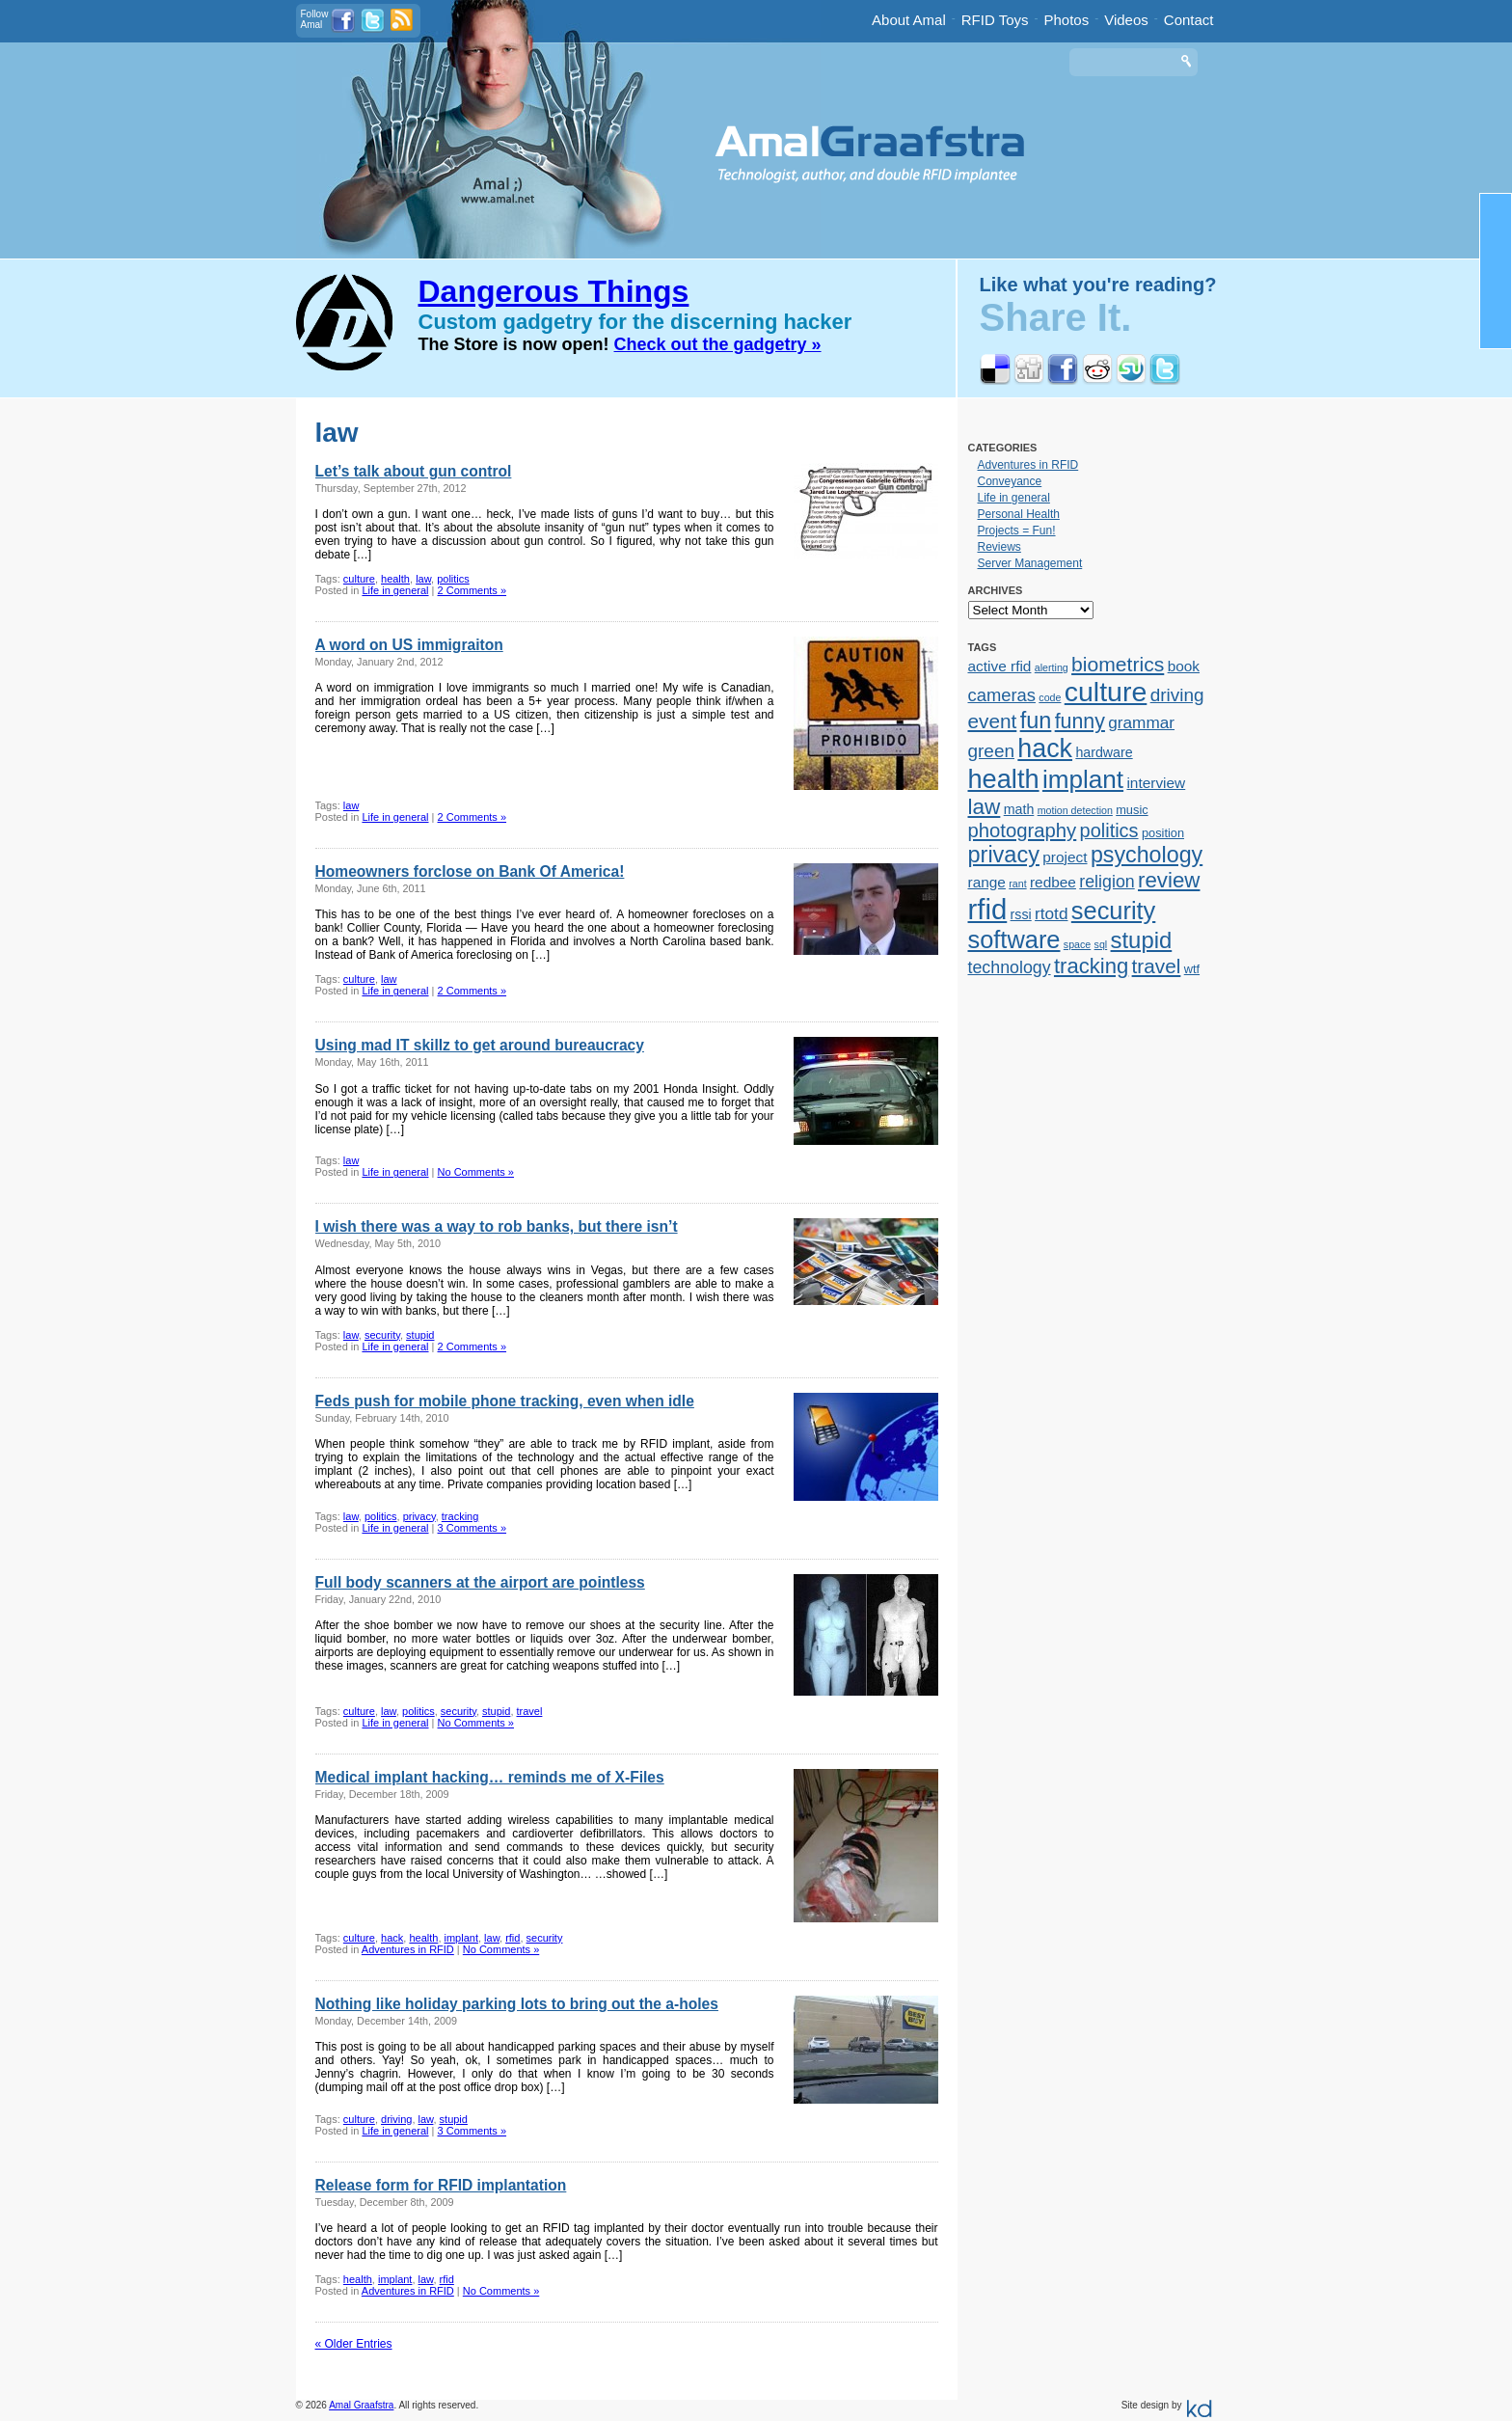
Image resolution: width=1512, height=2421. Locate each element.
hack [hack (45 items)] (1044, 748)
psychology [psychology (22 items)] (1146, 854)
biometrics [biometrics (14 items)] (1117, 664)
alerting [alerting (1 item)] (1051, 667)
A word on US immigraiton (409, 645)
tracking (460, 1516)
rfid (512, 1938)
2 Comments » (472, 590)
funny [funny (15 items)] (1080, 721)
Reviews (999, 547)
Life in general (395, 590)
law (423, 579)
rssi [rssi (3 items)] (1021, 914)
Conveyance (1010, 481)
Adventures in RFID (408, 1949)
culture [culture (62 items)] (1106, 691)
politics (453, 579)
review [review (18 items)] (1169, 880)
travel (530, 1711)
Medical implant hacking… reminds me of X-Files (489, 1777)
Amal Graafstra (361, 2405)
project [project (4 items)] (1064, 857)
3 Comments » (472, 1528)
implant (461, 1938)
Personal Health (1019, 514)
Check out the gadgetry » (718, 344)
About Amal (909, 20)
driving (396, 2119)
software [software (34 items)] (1014, 939)
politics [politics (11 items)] (1109, 830)
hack (392, 1938)
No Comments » (476, 1172)
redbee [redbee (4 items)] (1053, 882)
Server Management (1030, 563)
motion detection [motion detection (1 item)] (1075, 810)
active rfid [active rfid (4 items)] (1000, 666)
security (382, 1335)
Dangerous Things (553, 291)
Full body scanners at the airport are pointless (480, 1582)
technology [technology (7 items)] (1009, 967)
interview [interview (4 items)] (1155, 783)
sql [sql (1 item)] (1101, 944)
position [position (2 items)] (1163, 833)
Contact (1189, 20)
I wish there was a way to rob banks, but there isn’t (496, 1226)
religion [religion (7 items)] (1106, 881)
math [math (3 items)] (1019, 809)
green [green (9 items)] (991, 751)
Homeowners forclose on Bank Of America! (470, 871)
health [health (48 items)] (1004, 779)
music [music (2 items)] (1132, 809)
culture (359, 579)
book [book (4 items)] (1184, 666)
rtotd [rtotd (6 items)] (1051, 913)
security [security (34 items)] (1113, 910)
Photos (1067, 20)
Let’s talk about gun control (413, 471)
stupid (420, 1335)
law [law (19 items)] (984, 807)
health (395, 579)
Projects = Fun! (1017, 530)
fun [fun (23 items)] (1036, 720)
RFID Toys (995, 20)
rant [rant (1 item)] (1017, 883)
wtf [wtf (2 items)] (1192, 969)
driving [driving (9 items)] (1177, 695)
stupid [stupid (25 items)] (1142, 940)
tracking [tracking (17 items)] (1091, 966)
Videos (1126, 20)
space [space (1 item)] (1077, 944)
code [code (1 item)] (1050, 697)
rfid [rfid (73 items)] (988, 909)
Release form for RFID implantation (441, 2185)
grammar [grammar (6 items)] (1141, 722)
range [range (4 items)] (987, 882)
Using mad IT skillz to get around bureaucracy (479, 1045)
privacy (419, 1516)
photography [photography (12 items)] (1022, 830)
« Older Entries (353, 2344)
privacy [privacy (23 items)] (1004, 854)
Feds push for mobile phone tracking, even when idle (504, 1401)
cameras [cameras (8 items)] (1002, 695)
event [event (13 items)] (992, 721)
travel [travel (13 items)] (1156, 966)
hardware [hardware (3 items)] (1103, 752)
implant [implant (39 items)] (1082, 779)
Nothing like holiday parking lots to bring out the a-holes (516, 2004)
